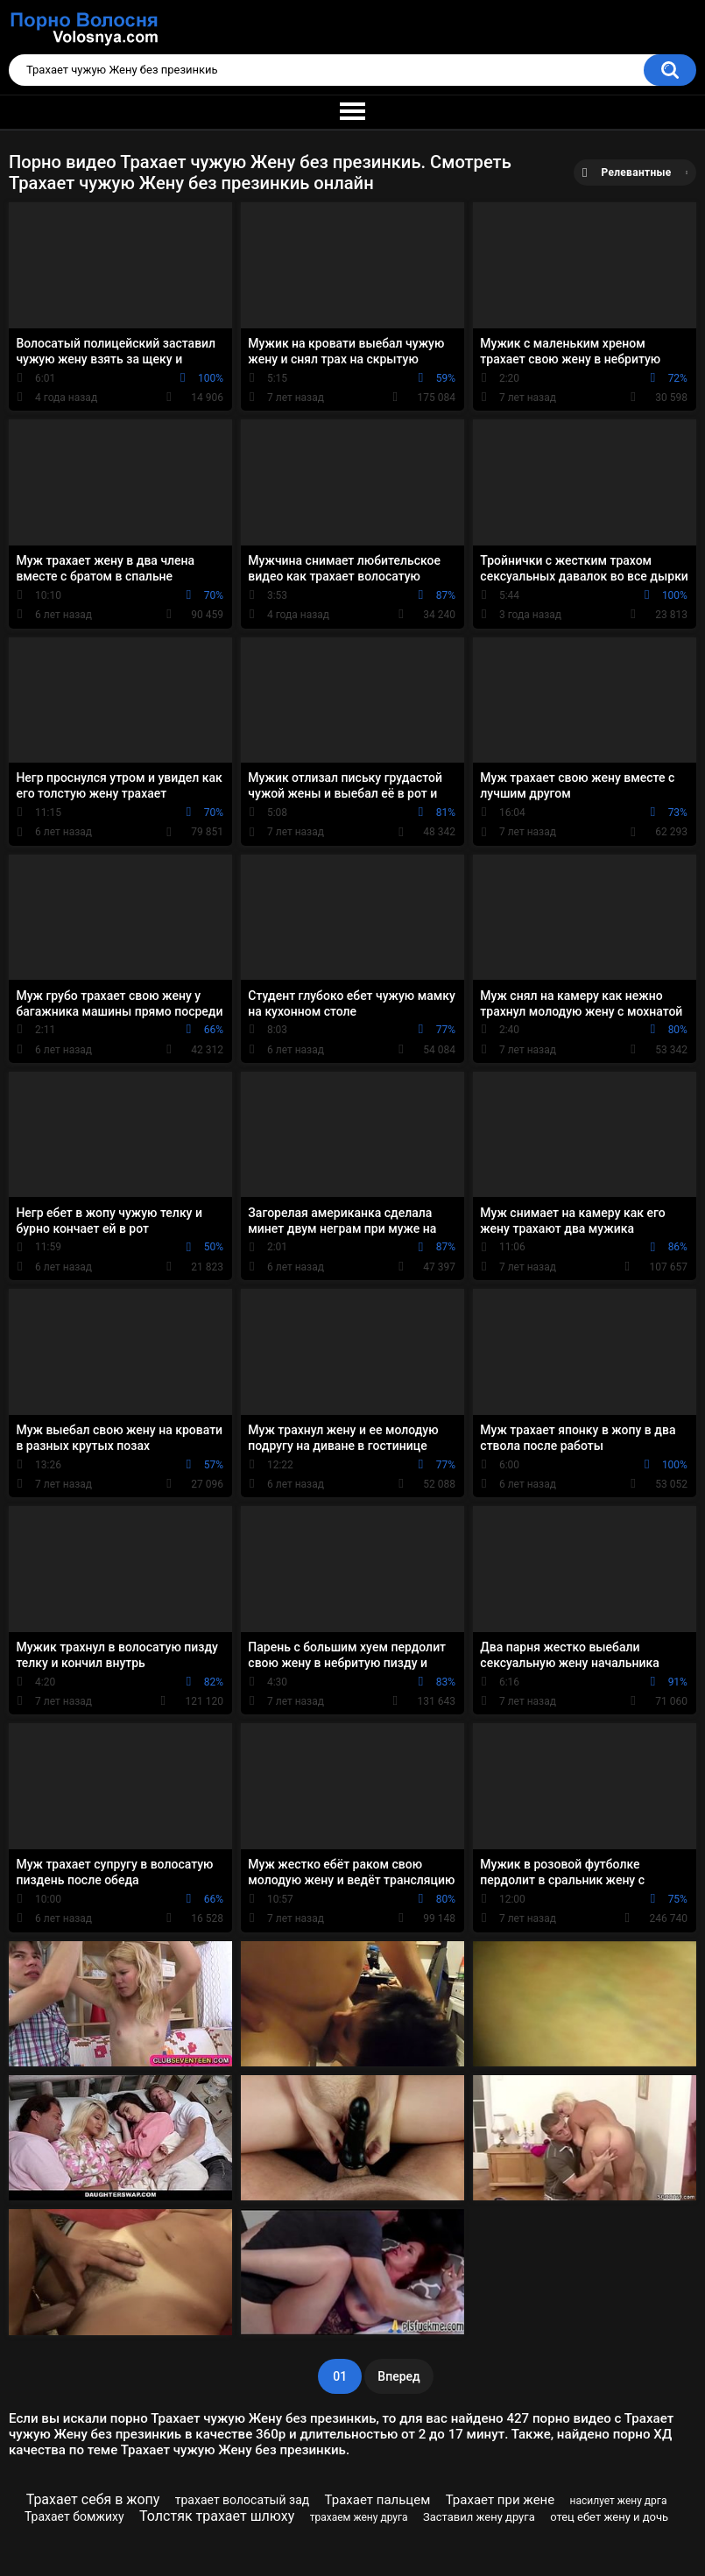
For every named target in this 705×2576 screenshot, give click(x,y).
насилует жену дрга (618, 2501)
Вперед (398, 2376)
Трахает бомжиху (74, 2516)
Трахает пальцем (378, 2500)
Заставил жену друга (479, 2516)
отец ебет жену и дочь (609, 2516)
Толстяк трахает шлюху (216, 2516)
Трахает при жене (500, 2500)
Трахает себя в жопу (93, 2499)
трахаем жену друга (359, 2517)
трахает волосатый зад (242, 2500)
